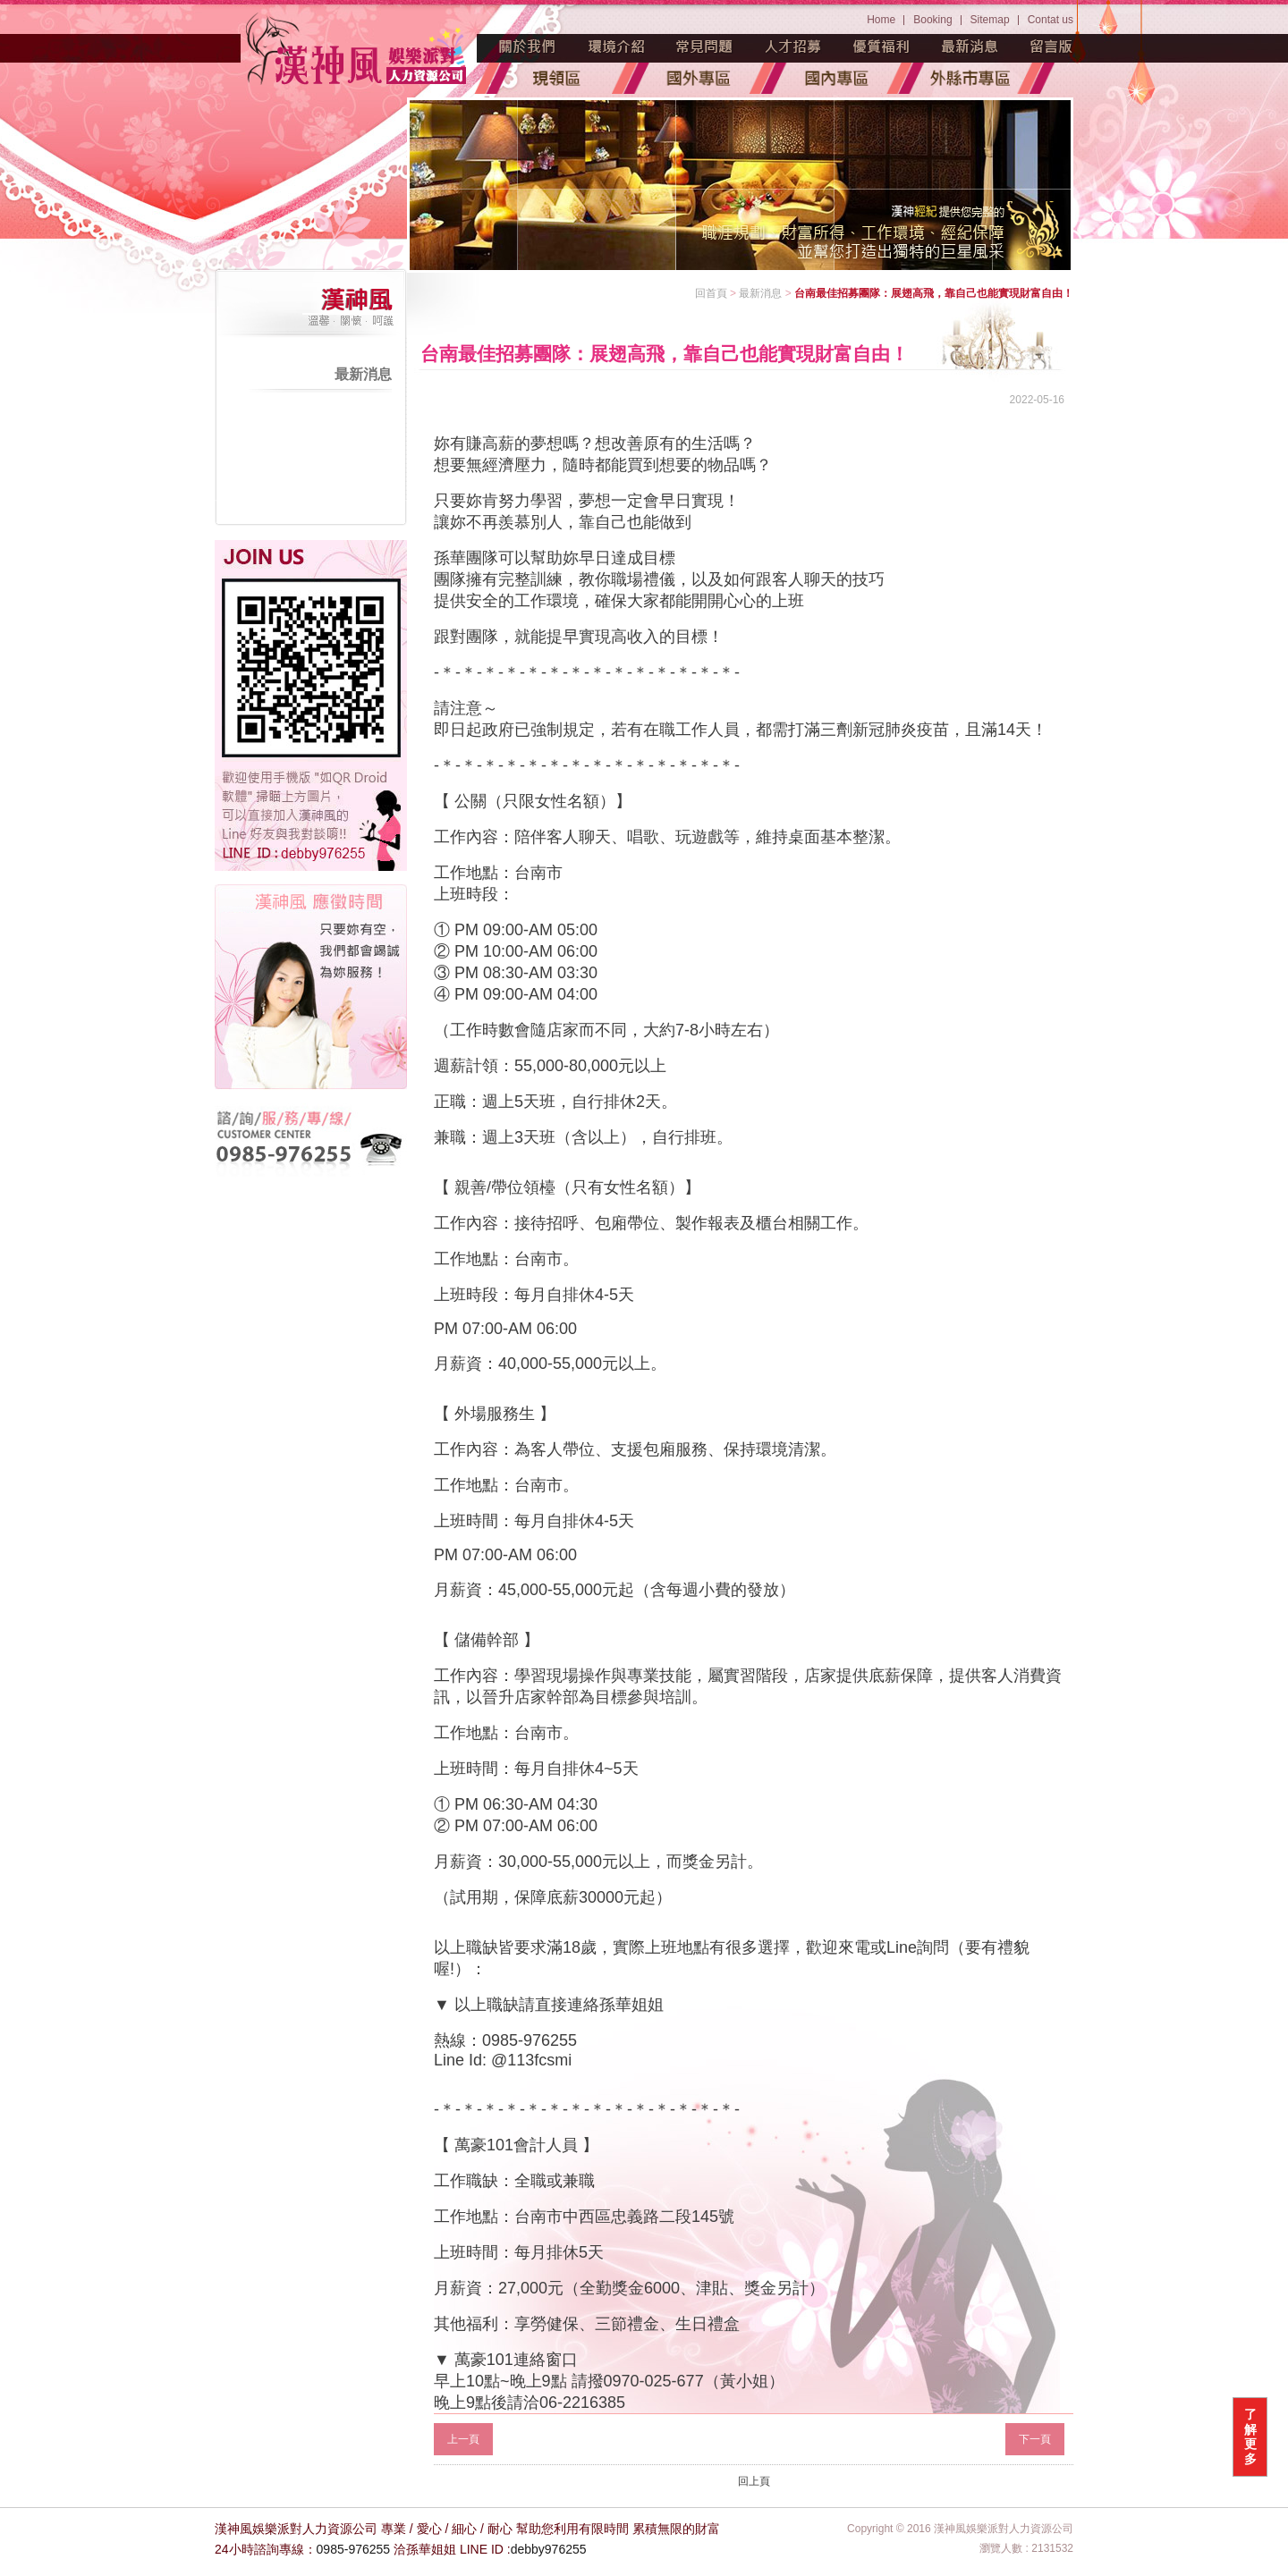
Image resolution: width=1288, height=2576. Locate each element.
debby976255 (549, 2549)
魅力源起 (527, 46)
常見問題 (704, 46)
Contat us (1050, 19)
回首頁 (711, 293)
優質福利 (882, 46)
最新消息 (970, 46)
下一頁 (1035, 2439)
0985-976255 (354, 2549)
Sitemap (990, 19)
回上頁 (754, 2481)
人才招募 (793, 46)
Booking (932, 19)
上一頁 (463, 2439)
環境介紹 (616, 46)
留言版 (1051, 46)
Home (881, 19)
